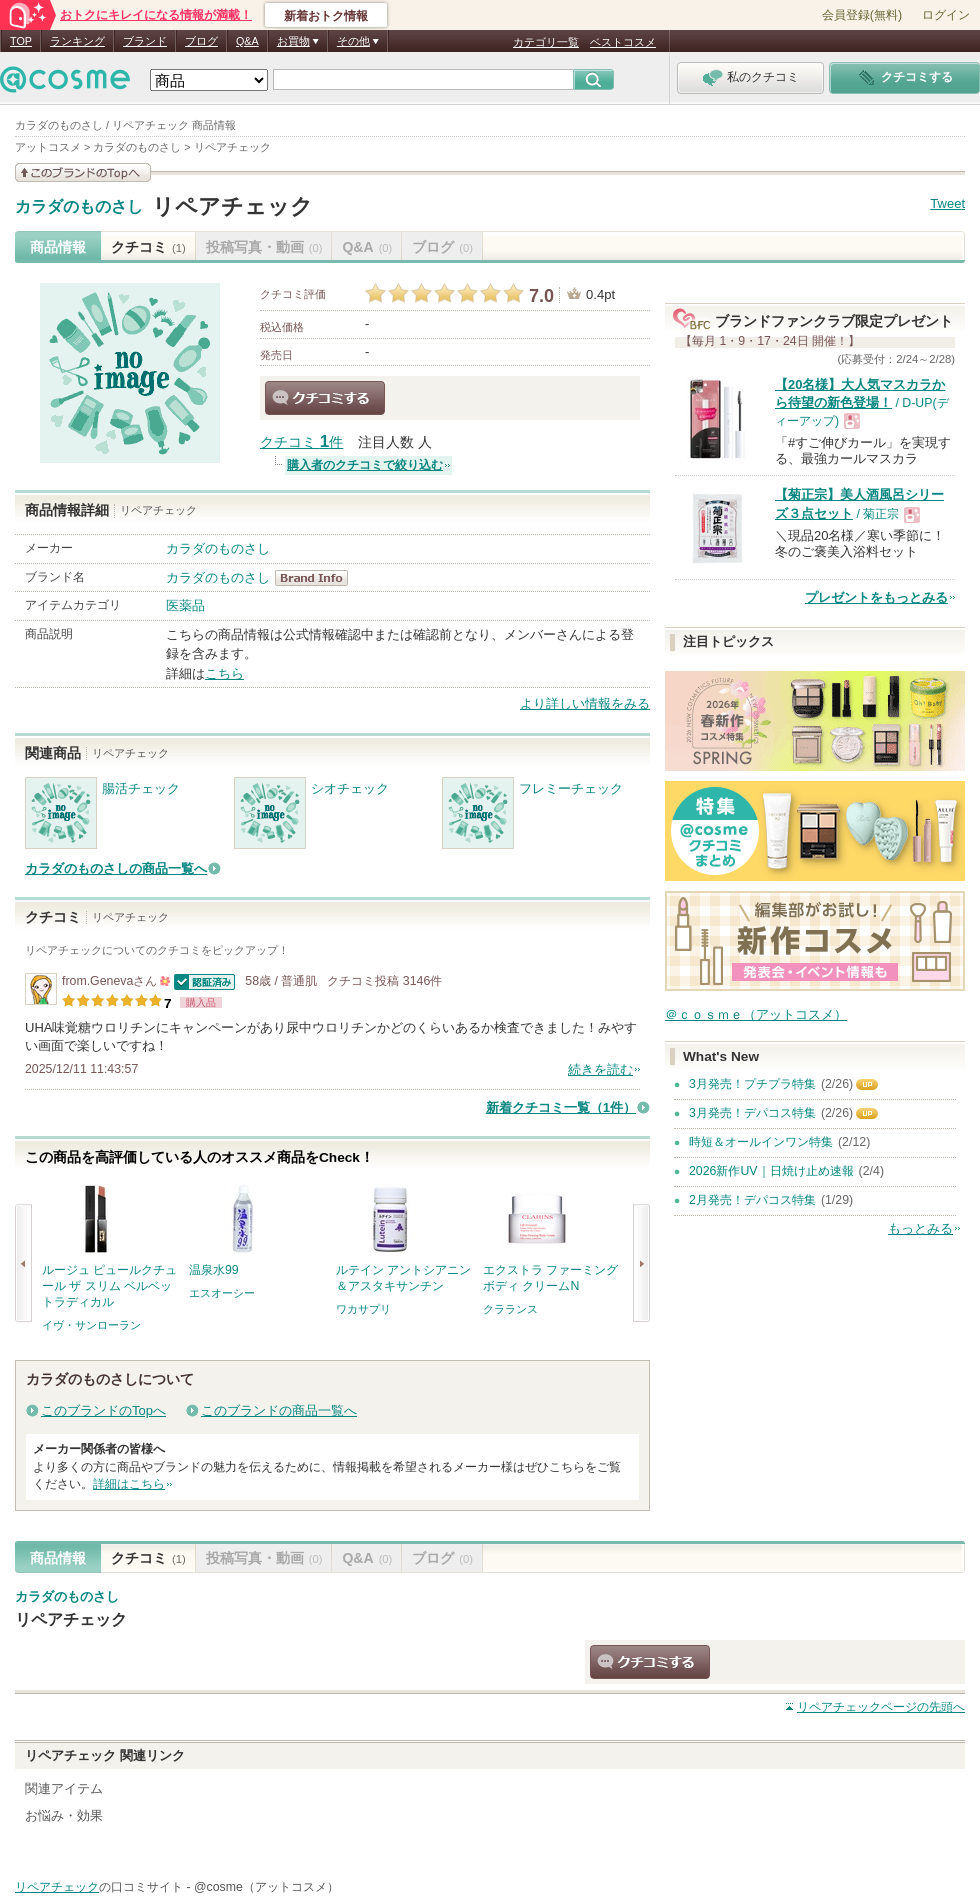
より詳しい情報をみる (585, 703)
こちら (224, 673)
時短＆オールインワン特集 (761, 1142)
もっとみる (920, 1228)
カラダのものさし (79, 207)
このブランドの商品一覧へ (279, 1410)
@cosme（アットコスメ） (266, 1887)
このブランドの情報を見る (83, 172)
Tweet (947, 203)
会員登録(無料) (862, 15)
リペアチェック (232, 206)
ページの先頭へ (881, 1707)
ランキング (77, 41)
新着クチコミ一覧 (561, 1107)
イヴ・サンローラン (91, 1325)
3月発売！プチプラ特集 (752, 1084)
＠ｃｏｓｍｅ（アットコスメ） (756, 1014)
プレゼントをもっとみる (876, 597)
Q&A (247, 41)
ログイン (946, 15)
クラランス (510, 1309)
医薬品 (185, 605)
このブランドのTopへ (103, 1410)
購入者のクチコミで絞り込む (365, 465)
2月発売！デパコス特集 (752, 1200)
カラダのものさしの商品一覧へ (116, 868)
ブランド (145, 41)
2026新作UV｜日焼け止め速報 (771, 1171)
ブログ (201, 41)
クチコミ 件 (301, 442)
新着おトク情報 (326, 16)
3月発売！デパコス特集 (752, 1113)
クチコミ (148, 247)
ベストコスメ (623, 42)
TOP (21, 41)
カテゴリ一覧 (546, 42)
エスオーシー (222, 1293)
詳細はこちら (129, 1484)
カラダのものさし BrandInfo (317, 578)
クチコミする (325, 398)
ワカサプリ (363, 1309)
